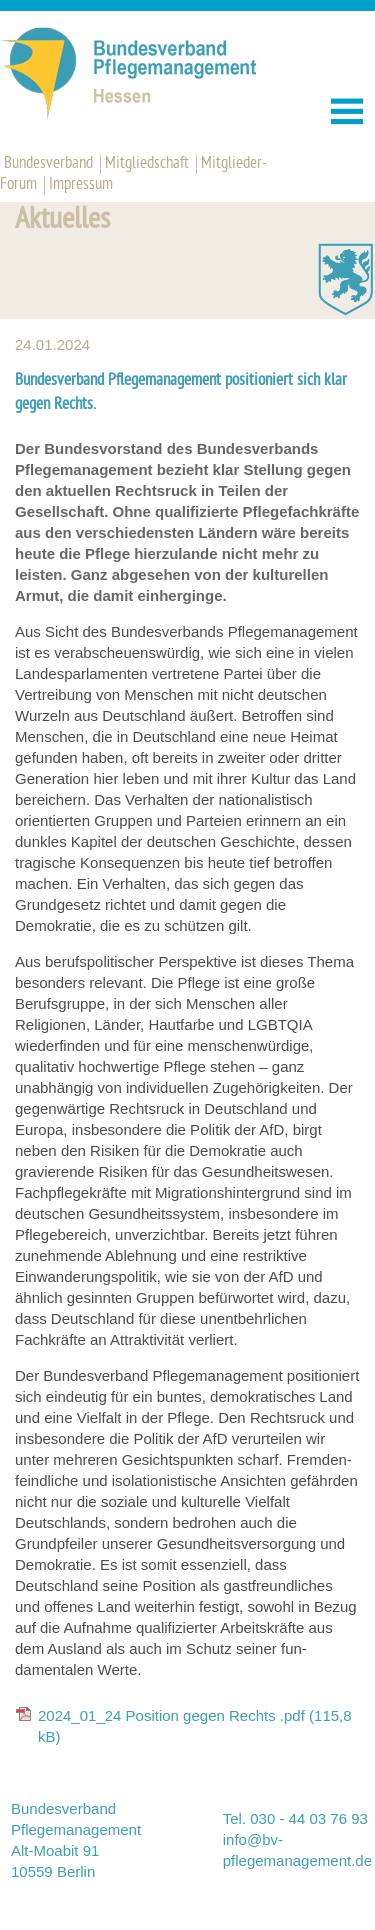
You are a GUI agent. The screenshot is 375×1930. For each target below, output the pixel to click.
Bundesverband (48, 164)
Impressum (81, 185)
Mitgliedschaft (147, 164)
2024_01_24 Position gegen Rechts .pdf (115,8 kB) (195, 1726)
